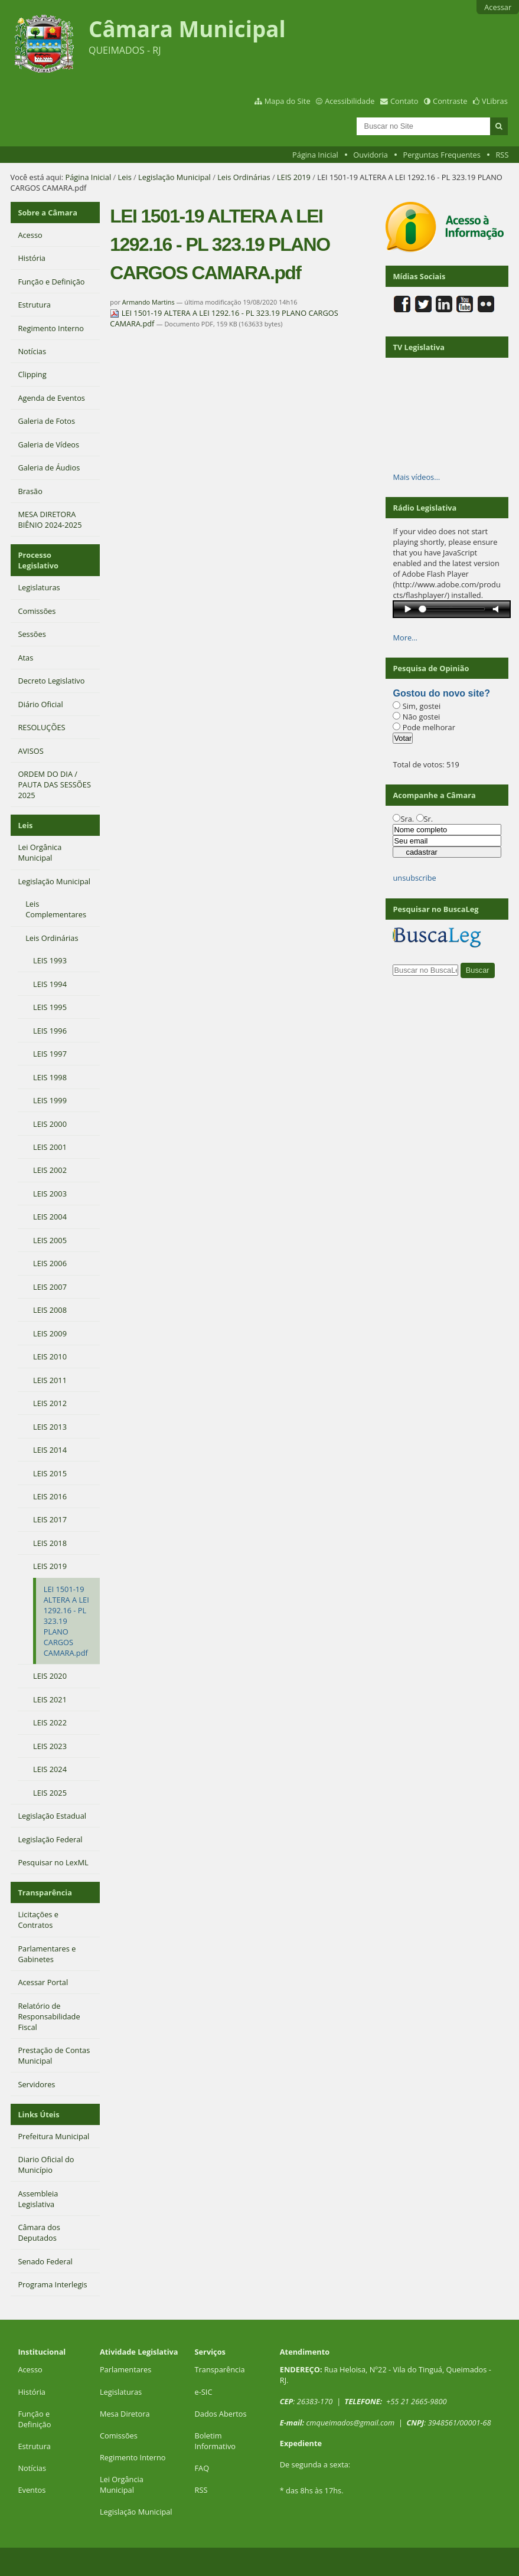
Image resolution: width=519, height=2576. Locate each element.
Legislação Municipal (174, 177)
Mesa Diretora (125, 2413)
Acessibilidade (349, 101)
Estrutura (34, 2446)
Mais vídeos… (416, 477)
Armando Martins (148, 302)
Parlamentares (125, 2369)
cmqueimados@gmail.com (350, 2422)
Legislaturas (121, 2392)
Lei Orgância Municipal (121, 2484)
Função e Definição (34, 2419)
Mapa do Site (288, 101)
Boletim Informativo (215, 2440)
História (31, 2392)
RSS (501, 154)
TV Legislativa (418, 347)
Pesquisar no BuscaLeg (435, 909)
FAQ (202, 2468)
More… (405, 637)
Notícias (32, 2468)
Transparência (45, 1892)
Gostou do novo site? (441, 693)
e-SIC (204, 2392)
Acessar (497, 7)
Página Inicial (315, 154)
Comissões (119, 2435)
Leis (125, 177)
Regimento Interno (133, 2457)
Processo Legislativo (38, 560)
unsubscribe (414, 877)
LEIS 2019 (294, 177)
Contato (404, 101)
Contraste (450, 101)
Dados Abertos (221, 2413)
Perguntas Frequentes (441, 154)
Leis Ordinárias (243, 177)
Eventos (31, 2490)
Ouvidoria (370, 154)
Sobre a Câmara (47, 212)
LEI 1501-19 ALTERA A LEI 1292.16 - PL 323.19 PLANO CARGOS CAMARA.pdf (224, 318)
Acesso (30, 2369)
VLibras (495, 101)
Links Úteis (38, 2114)
